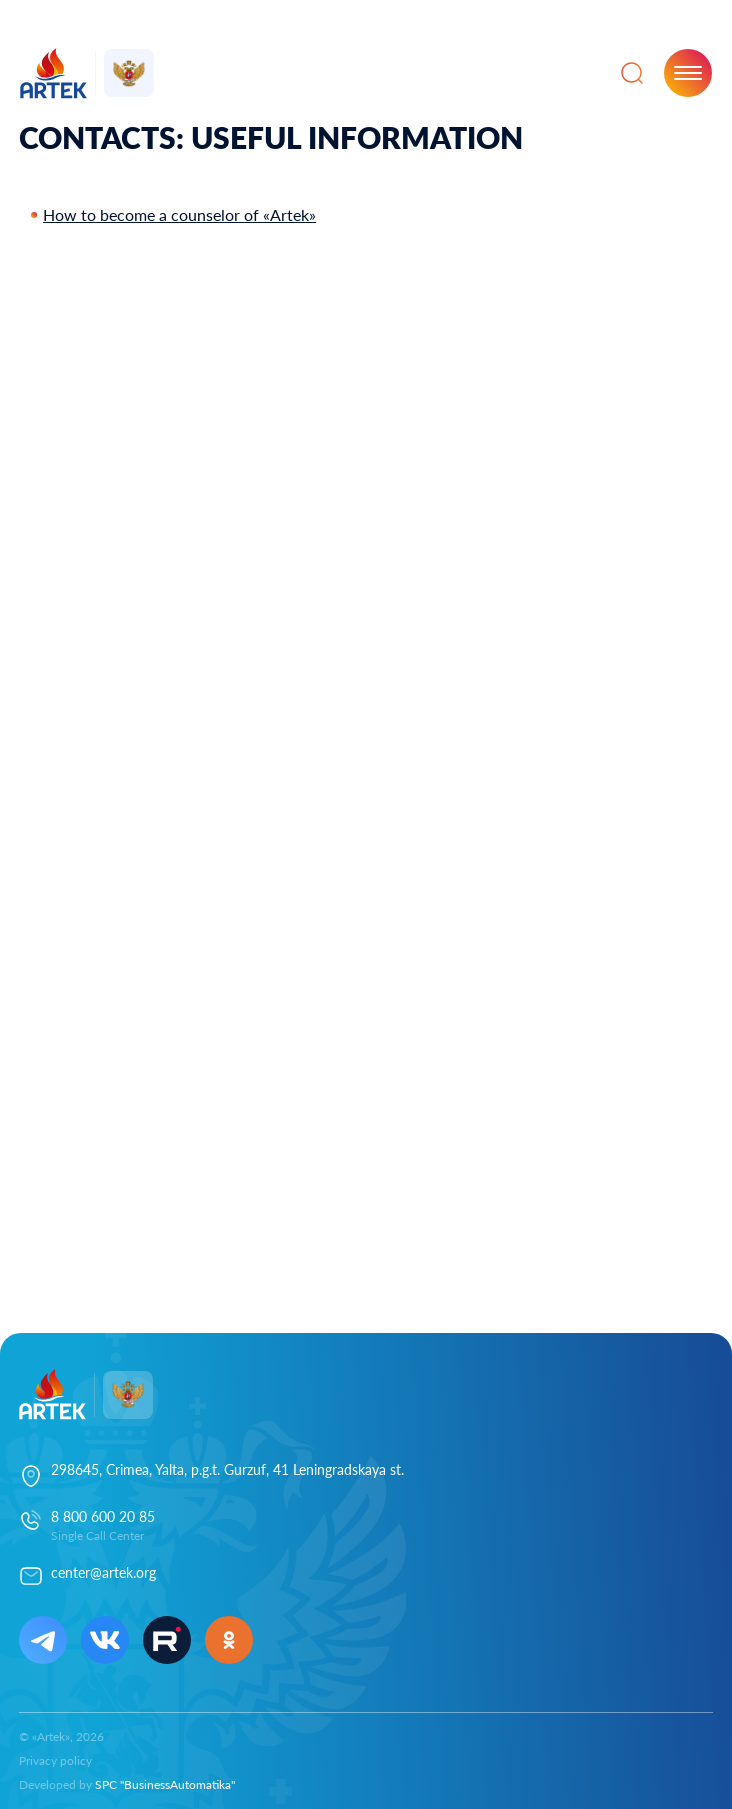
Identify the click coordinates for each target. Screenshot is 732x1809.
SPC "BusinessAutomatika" (165, 1784)
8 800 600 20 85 (103, 1516)
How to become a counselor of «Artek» (179, 214)
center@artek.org (103, 1572)
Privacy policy (55, 1760)
